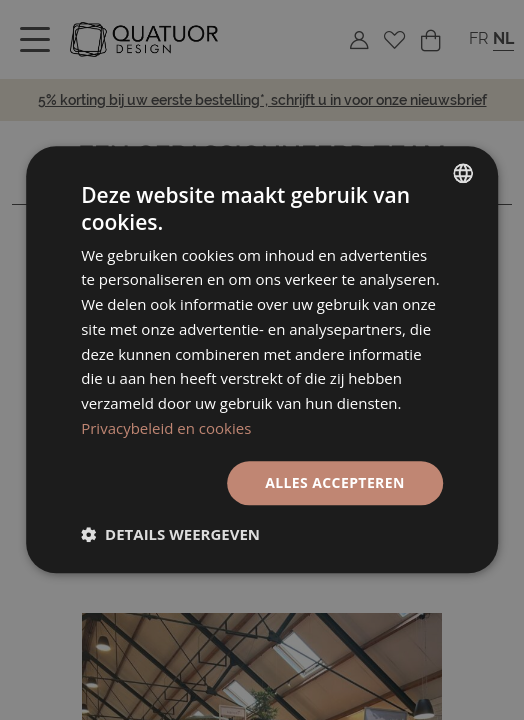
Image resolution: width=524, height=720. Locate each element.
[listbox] (463, 173)
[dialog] (262, 359)
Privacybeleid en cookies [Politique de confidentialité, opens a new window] (166, 428)
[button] (170, 535)
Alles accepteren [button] (335, 482)
